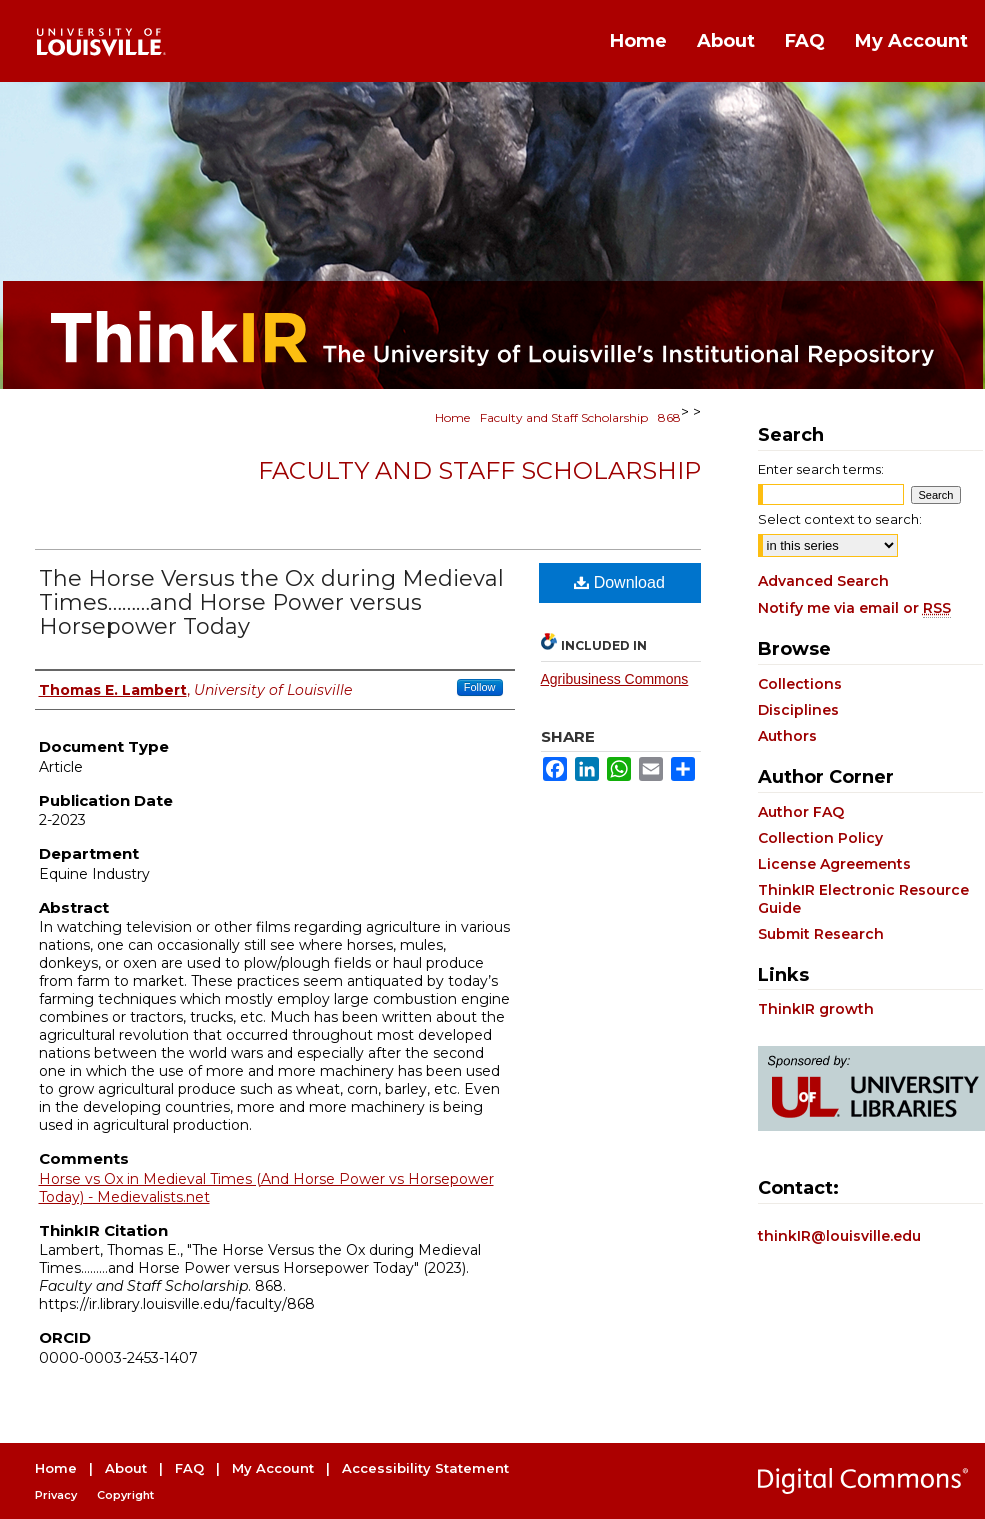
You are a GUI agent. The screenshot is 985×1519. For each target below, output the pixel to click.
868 (669, 417)
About (126, 1468)
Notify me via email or (854, 608)
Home (452, 417)
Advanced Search (823, 581)
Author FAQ (801, 812)
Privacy (56, 1495)
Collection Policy (820, 838)
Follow (480, 687)
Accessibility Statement (425, 1468)
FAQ (189, 1468)
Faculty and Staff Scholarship (564, 417)
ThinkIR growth (816, 1009)
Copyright (125, 1495)
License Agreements (834, 864)
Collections (800, 684)
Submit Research (821, 934)
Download (619, 582)
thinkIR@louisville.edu (839, 1236)
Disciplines (798, 710)
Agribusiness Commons (615, 679)
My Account (273, 1468)
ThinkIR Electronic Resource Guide (863, 899)
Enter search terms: (821, 469)
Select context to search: (840, 519)
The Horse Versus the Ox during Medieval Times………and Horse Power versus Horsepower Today (271, 602)
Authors (787, 736)
